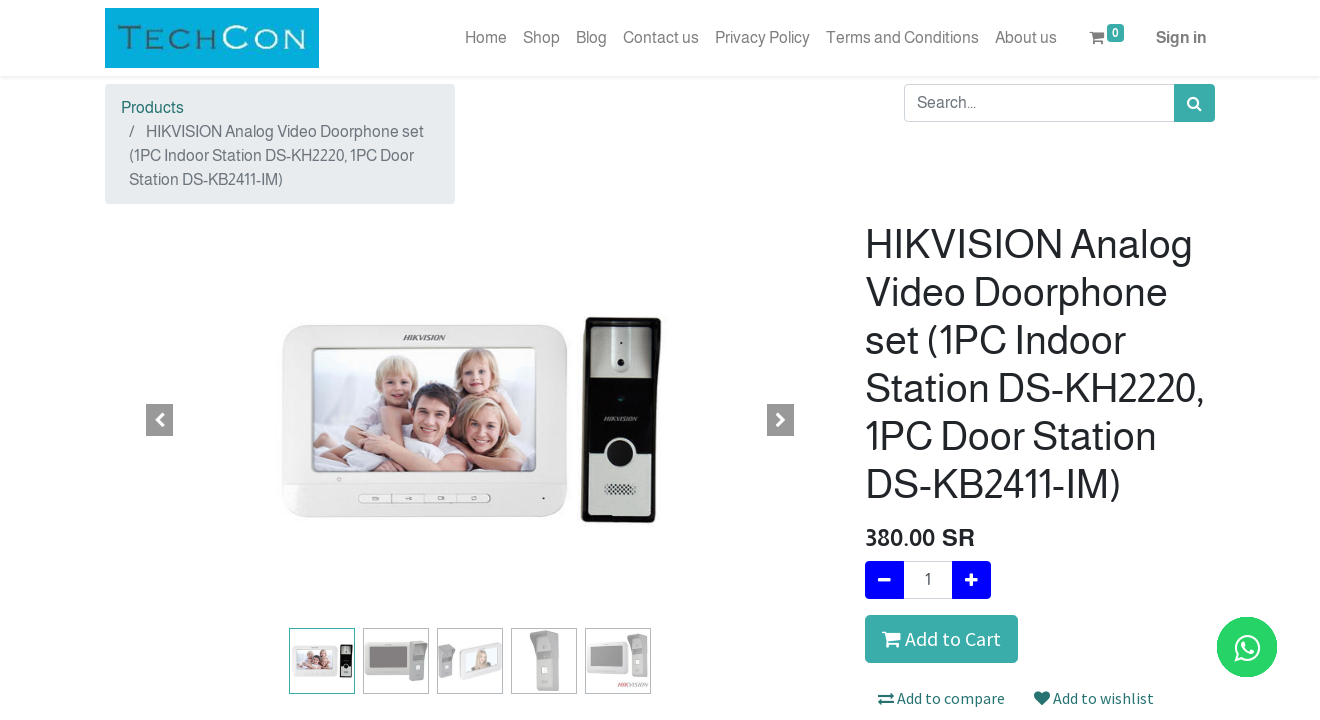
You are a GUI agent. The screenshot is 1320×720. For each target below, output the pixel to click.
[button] (160, 420)
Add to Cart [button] (941, 638)
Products (152, 107)
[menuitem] (486, 38)
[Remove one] (884, 580)
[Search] (1194, 103)
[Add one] (971, 580)
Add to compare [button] (941, 698)
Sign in (1181, 37)
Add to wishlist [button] (1094, 698)
